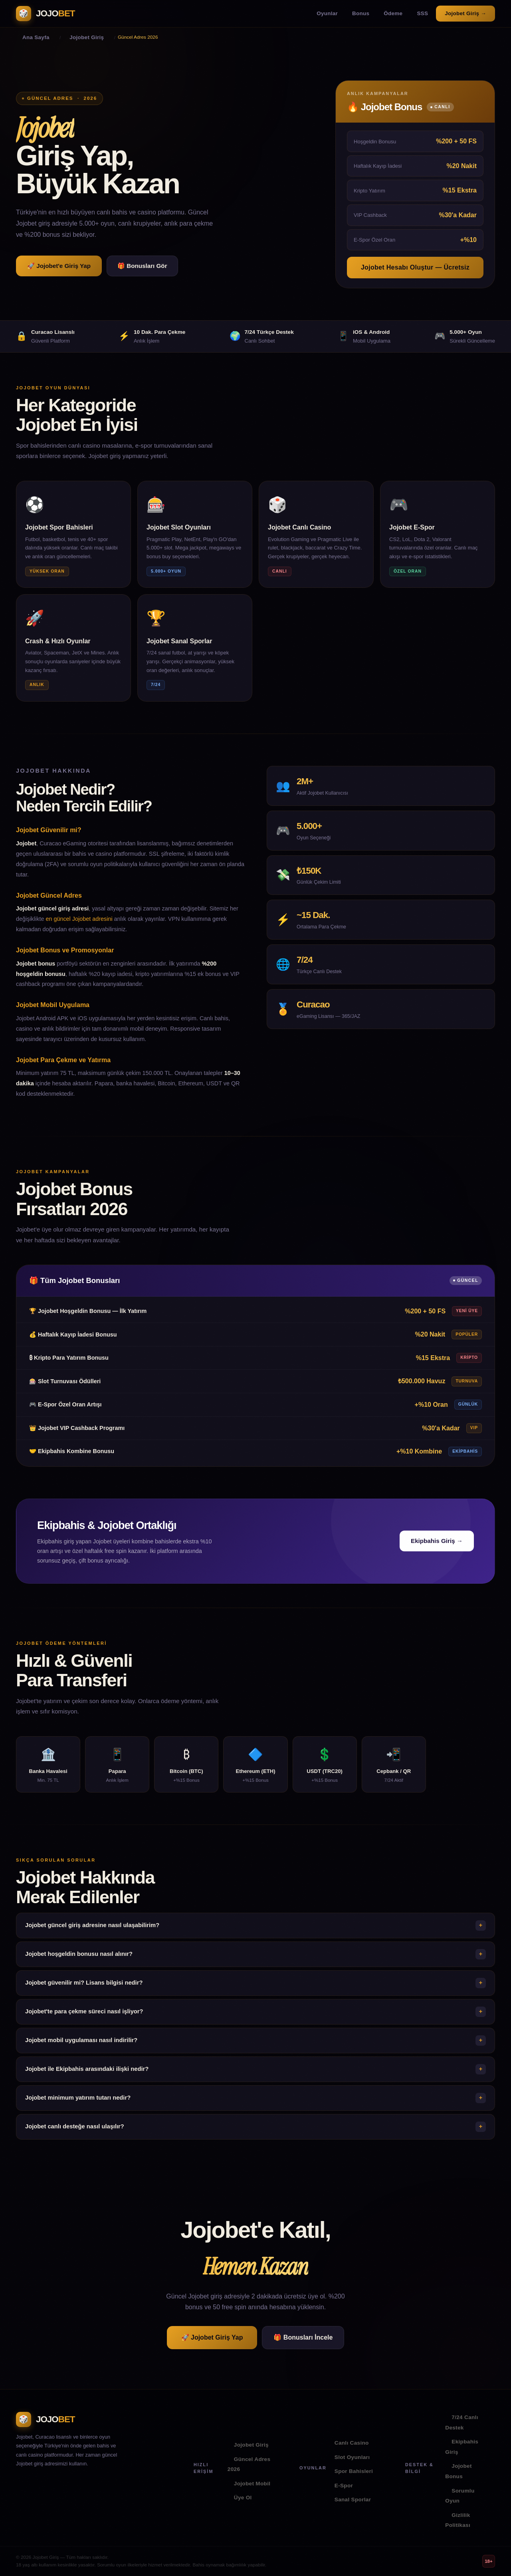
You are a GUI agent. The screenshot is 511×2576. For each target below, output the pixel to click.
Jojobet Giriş (251, 2445)
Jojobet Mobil (252, 2484)
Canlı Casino (352, 2443)
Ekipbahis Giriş (461, 2447)
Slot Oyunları (352, 2457)
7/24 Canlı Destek (461, 2422)
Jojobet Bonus (458, 2471)
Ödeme (393, 13)
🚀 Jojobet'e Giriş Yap (59, 265)
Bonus (360, 13)
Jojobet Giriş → (465, 13)
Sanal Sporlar (353, 2500)
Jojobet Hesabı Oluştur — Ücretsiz (415, 267)
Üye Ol (243, 2498)
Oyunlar (327, 13)
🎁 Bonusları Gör (142, 265)
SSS (422, 13)
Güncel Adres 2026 (249, 2464)
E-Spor (344, 2486)
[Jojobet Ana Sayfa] (45, 13)
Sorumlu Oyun (459, 2496)
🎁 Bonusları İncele (303, 2337)
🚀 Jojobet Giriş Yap (212, 2337)
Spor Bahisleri (354, 2471)
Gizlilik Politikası (457, 2520)
